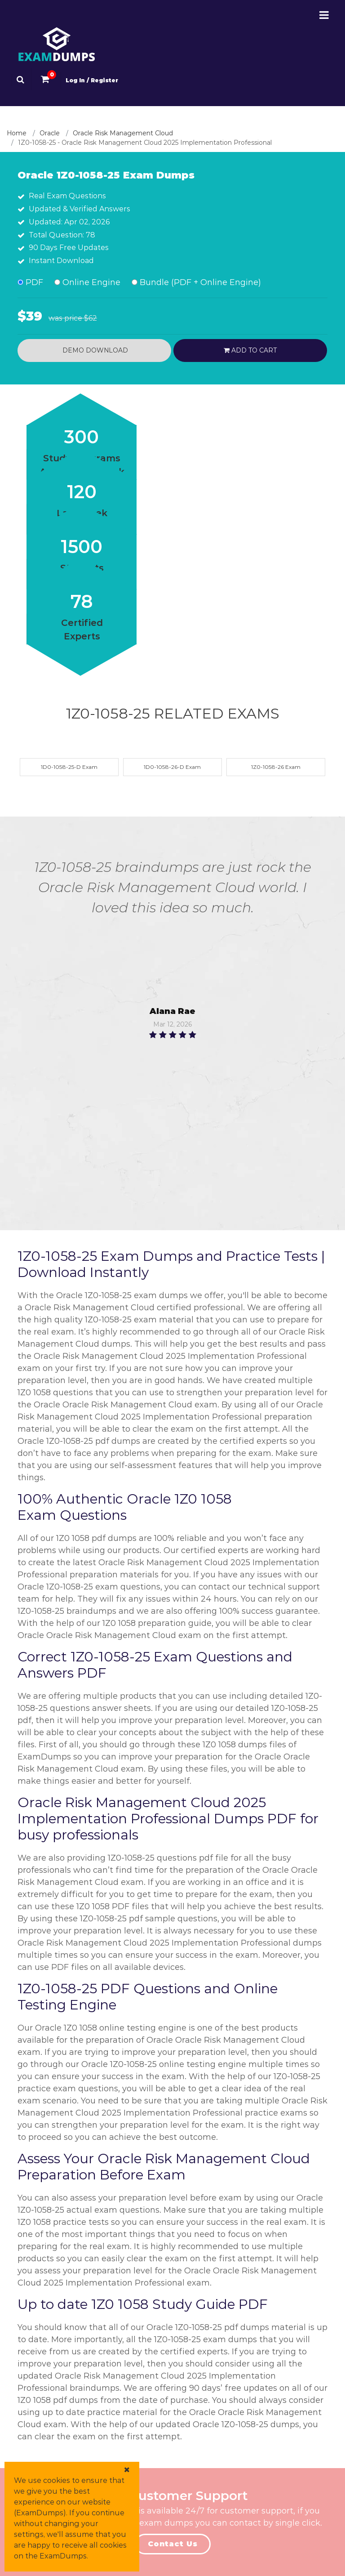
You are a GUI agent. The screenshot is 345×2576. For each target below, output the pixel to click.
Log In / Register (92, 80)
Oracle (50, 133)
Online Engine (87, 282)
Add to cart (250, 350)
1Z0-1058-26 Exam (276, 766)
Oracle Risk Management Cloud (123, 133)
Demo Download (94, 350)
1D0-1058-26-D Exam (172, 766)
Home (17, 133)
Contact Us (173, 2544)
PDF (30, 282)
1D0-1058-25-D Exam (69, 766)
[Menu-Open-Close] (324, 15)
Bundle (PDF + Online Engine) (196, 282)
